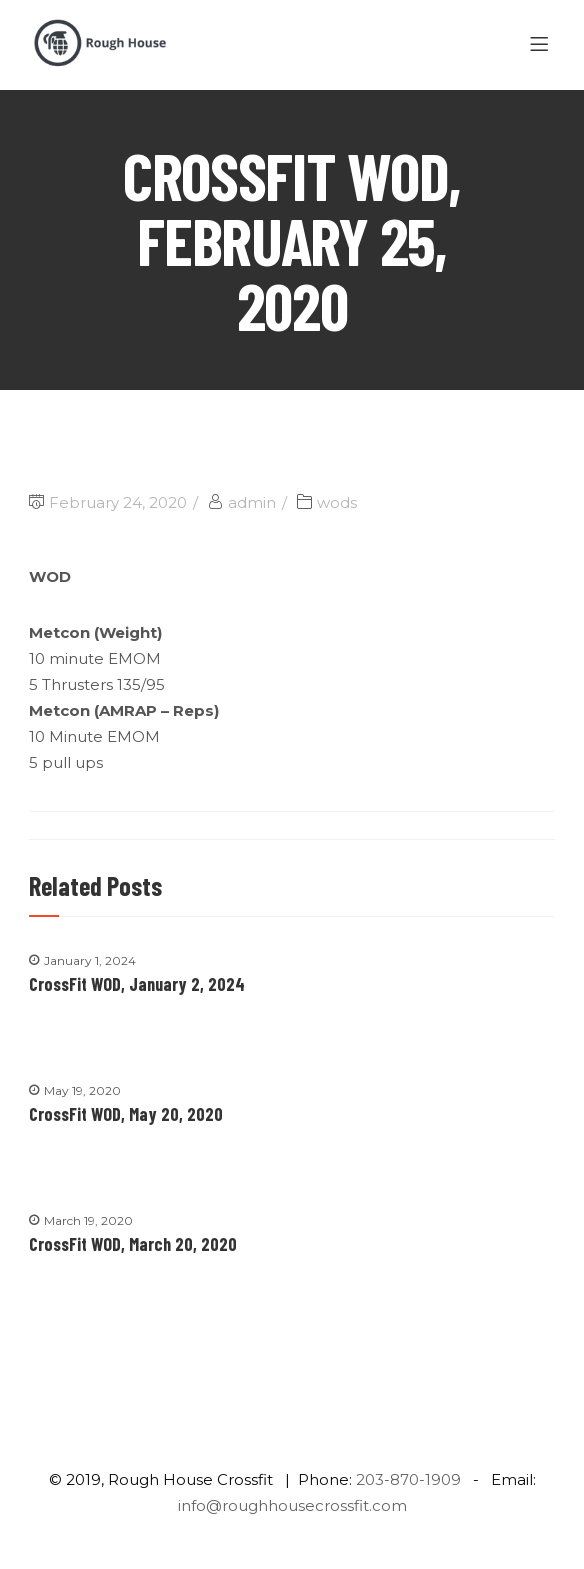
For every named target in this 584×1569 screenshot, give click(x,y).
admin (252, 502)
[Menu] (542, 45)
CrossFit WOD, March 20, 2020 (133, 1244)
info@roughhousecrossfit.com (292, 1505)
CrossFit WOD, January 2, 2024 (137, 984)
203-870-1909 (408, 1479)
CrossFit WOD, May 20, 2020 (126, 1114)
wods (337, 502)
